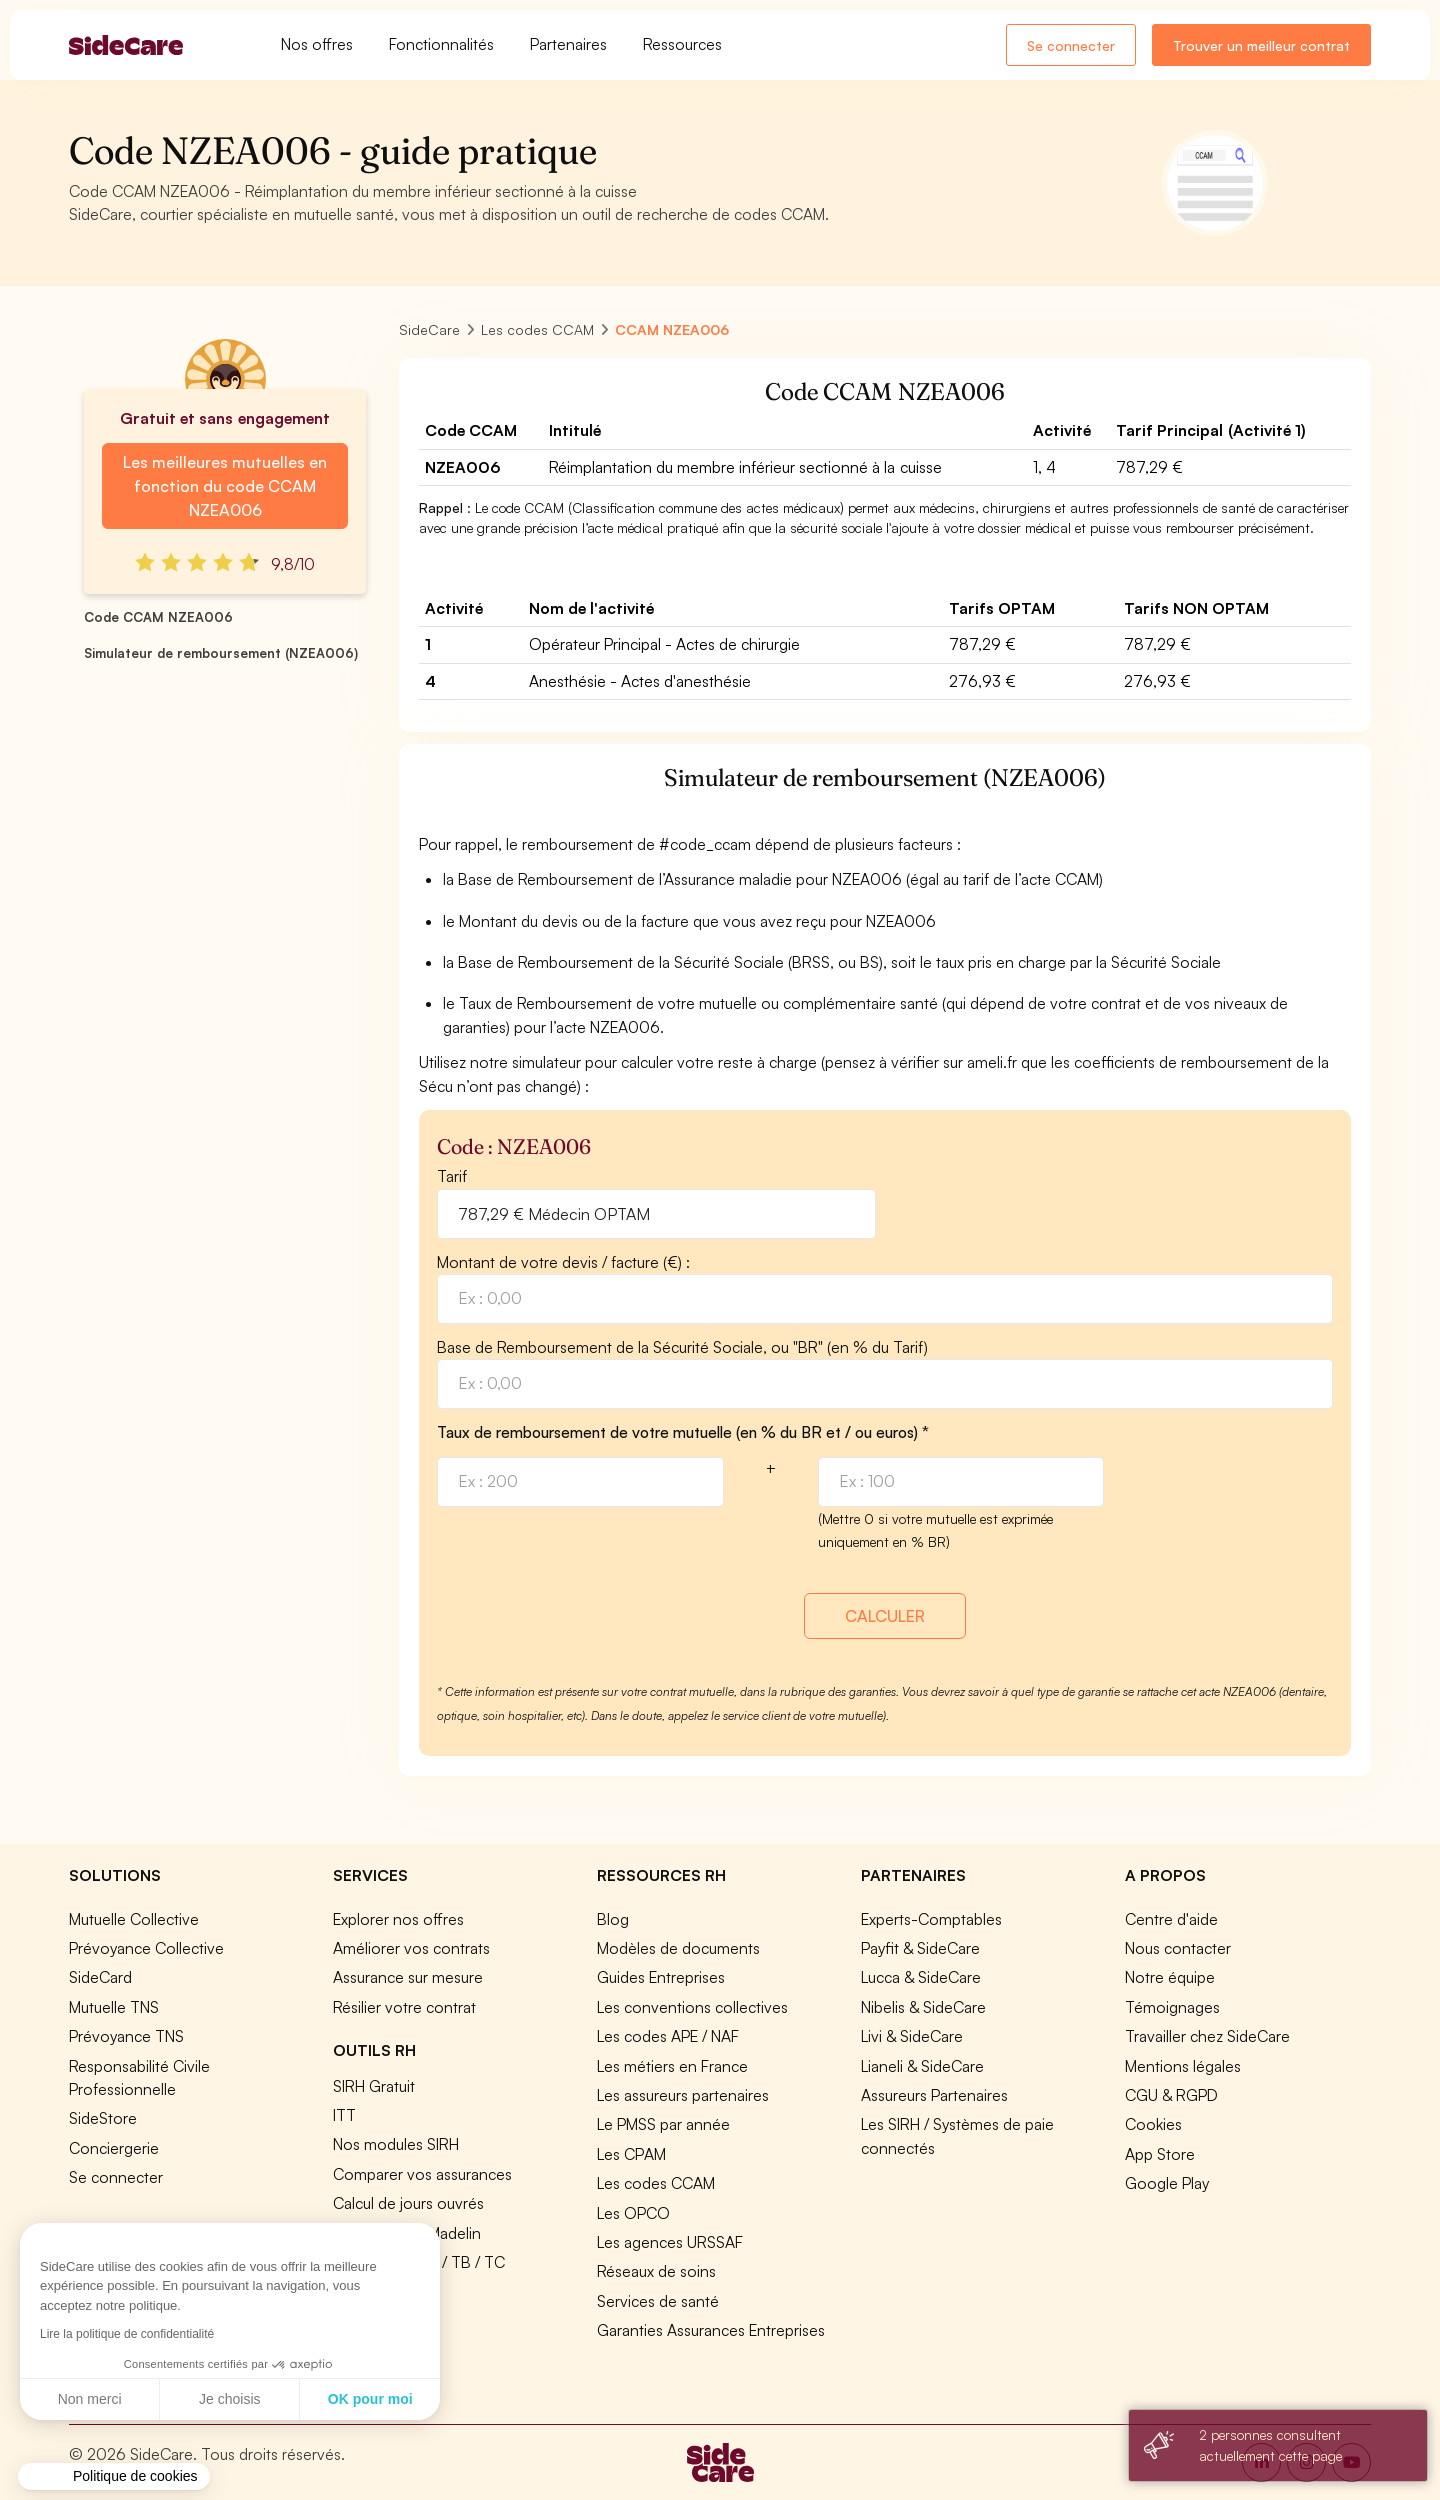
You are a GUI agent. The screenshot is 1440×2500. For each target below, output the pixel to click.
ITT (344, 2115)
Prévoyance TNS (126, 2036)
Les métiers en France (672, 2066)
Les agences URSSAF (670, 2242)
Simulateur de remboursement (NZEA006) (221, 653)
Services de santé (658, 2301)
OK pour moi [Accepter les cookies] (370, 2399)
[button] (114, 2477)
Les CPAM (631, 2154)
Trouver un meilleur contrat (1261, 45)
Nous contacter (1178, 1948)
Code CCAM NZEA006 (158, 617)
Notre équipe (1170, 1977)
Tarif (452, 1176)
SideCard (100, 1977)
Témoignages (1172, 2007)
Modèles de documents (678, 1948)
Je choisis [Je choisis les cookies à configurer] (229, 2399)
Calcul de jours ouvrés (408, 2203)
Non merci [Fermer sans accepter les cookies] (90, 2399)
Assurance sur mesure (408, 1977)
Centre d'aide (1171, 1919)
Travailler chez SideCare (1207, 2036)
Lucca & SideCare (921, 1977)
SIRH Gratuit (374, 2086)
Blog (613, 1919)
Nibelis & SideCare (923, 2007)
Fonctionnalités (441, 44)
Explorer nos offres (398, 1919)
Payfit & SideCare (920, 1948)
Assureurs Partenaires (934, 2095)
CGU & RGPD (1171, 2095)
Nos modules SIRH (396, 2144)
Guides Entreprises (661, 1977)
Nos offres (317, 44)
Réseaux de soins (656, 2271)
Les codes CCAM (656, 2183)
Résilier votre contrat (404, 2007)
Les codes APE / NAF (668, 2036)
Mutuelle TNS (114, 2007)
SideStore (103, 2118)
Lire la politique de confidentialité (127, 2334)
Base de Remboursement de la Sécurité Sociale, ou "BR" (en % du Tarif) (682, 1347)
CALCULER (885, 1616)
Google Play (1167, 2183)
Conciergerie (114, 2148)
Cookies (1153, 2124)
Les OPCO (633, 2213)
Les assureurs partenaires (683, 2095)
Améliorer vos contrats (411, 1948)
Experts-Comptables (931, 1919)
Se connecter (1071, 45)
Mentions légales (1183, 2066)
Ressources (682, 44)
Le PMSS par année (663, 2124)
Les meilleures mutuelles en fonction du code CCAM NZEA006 (225, 486)
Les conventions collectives (692, 2007)
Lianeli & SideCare (922, 2066)
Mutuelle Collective (134, 1919)
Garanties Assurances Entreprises (711, 2330)
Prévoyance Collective (146, 1948)
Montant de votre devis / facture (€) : (563, 1262)
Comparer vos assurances (422, 2174)
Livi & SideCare (912, 2036)
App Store (1160, 2154)
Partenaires (568, 44)
